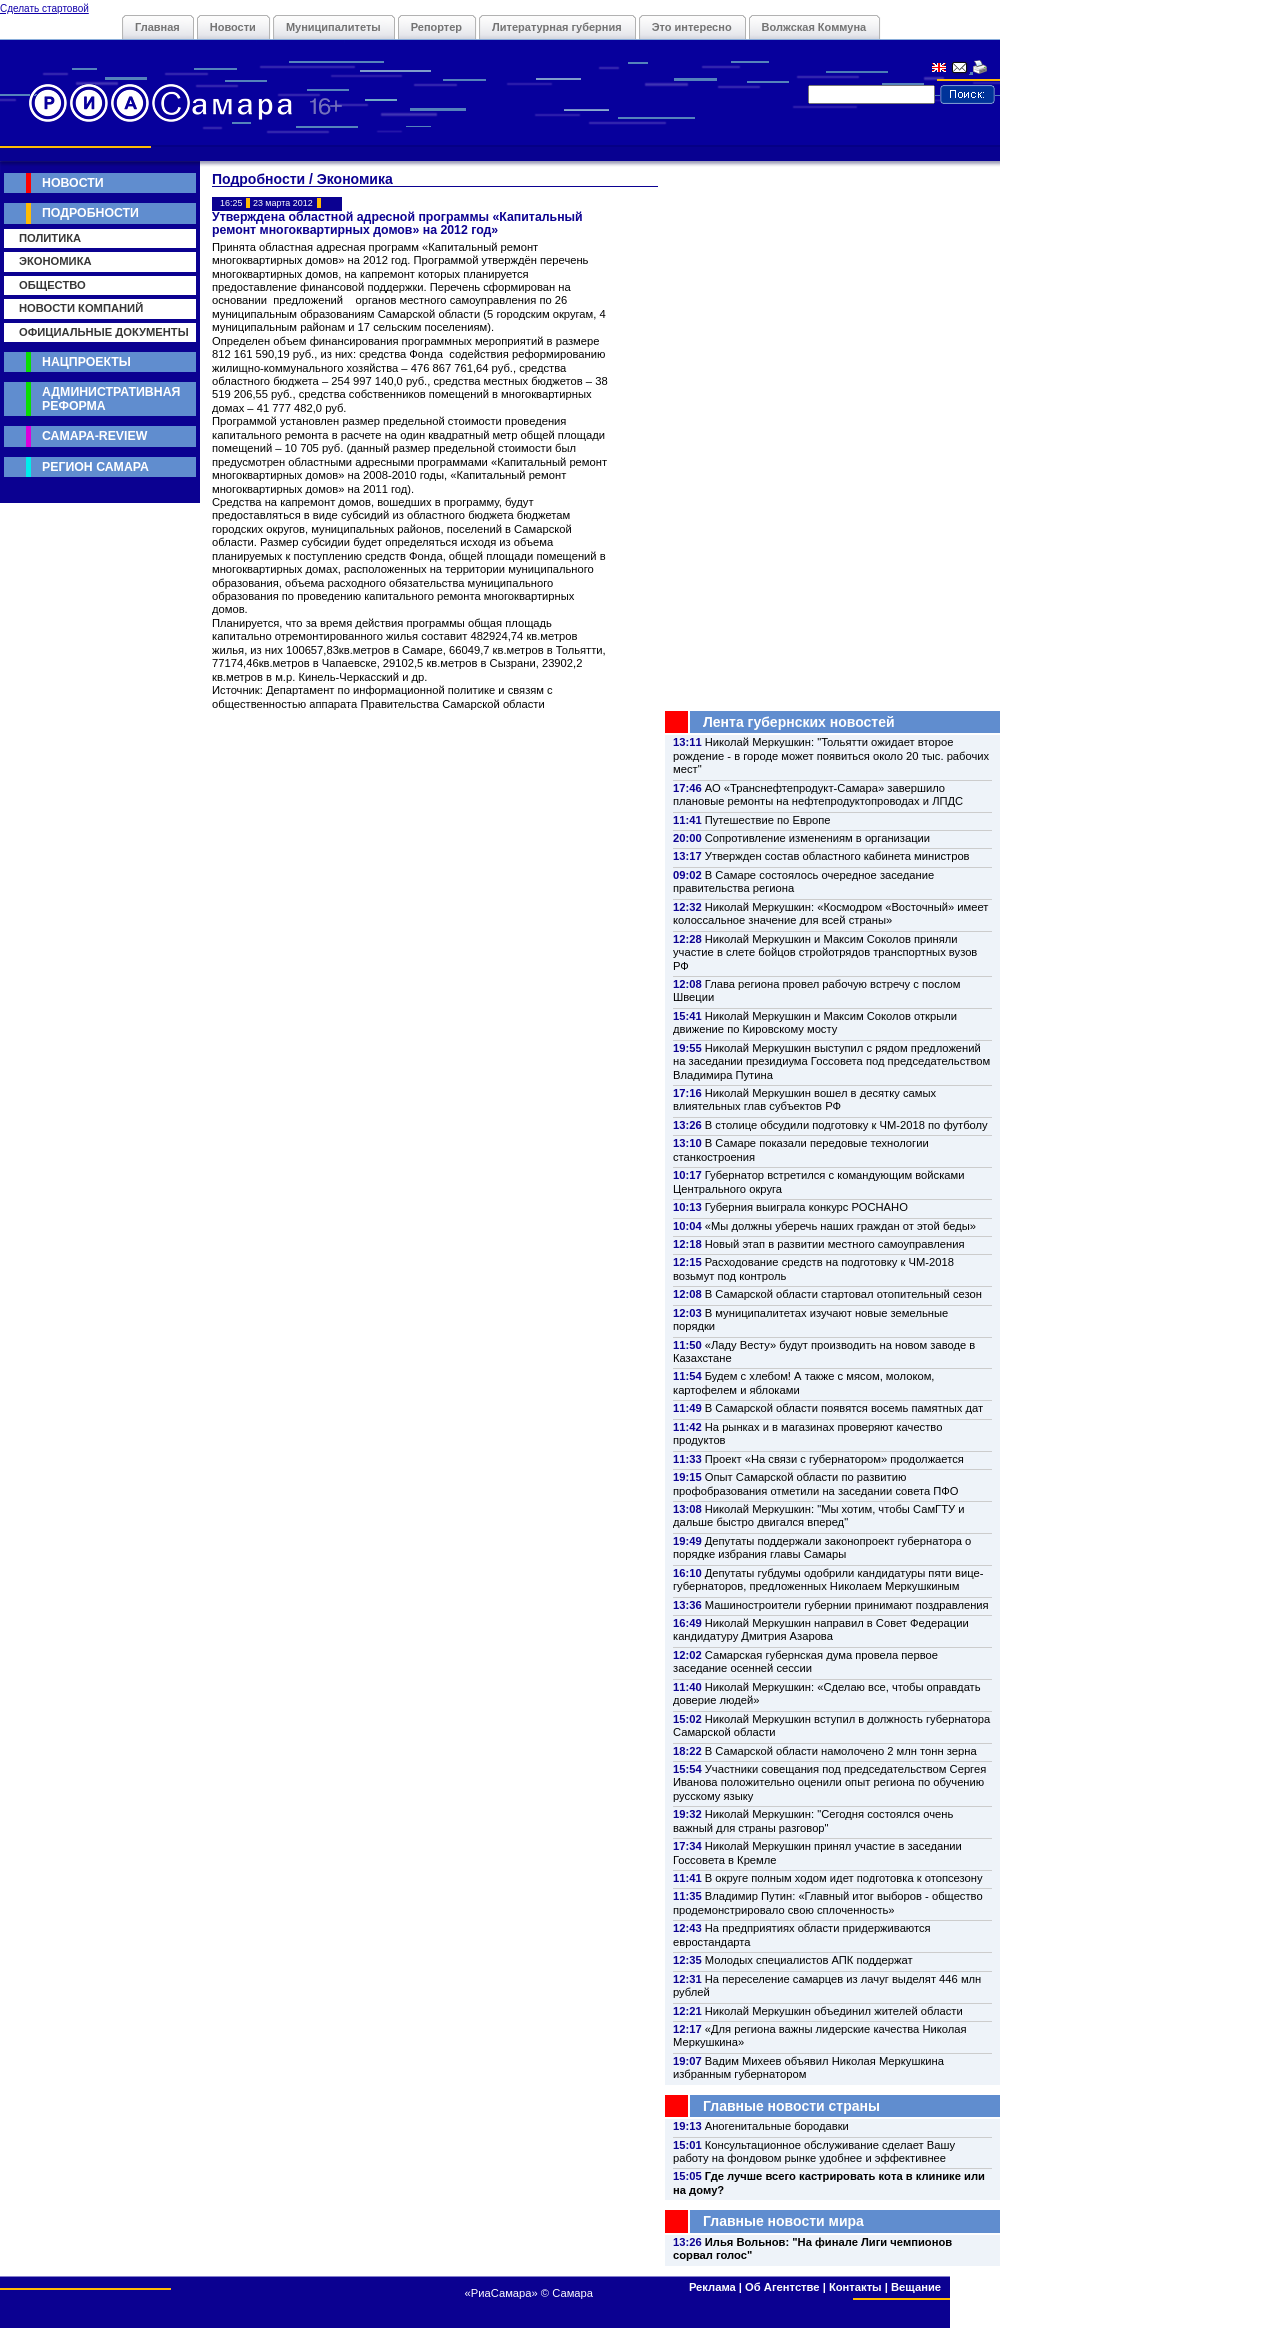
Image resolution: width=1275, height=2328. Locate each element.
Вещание (916, 2287)
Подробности (90, 213)
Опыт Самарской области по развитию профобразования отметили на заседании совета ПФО (816, 1483)
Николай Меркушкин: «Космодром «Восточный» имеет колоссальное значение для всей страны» (830, 913)
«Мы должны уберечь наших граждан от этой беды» (840, 1226)
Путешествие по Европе (768, 820)
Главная (157, 27)
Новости (233, 27)
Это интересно (692, 27)
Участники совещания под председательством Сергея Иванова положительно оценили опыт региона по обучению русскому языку (829, 1782)
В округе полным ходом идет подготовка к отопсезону (844, 1878)
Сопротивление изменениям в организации (817, 838)
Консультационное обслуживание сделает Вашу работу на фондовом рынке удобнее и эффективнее (814, 2151)
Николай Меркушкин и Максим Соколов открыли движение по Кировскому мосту (815, 1022)
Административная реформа (111, 398)
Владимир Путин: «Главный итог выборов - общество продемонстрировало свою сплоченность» (828, 1902)
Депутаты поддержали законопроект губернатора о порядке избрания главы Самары (822, 1547)
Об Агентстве (782, 2287)
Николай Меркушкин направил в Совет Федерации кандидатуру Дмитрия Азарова (821, 1629)
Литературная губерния (557, 27)
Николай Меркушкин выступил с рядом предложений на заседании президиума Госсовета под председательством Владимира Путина (831, 1061)
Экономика (55, 261)
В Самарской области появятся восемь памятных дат (844, 1408)
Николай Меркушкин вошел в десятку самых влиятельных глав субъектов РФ (804, 1099)
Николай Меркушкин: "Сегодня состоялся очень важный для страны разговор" (813, 1820)
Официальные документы (104, 332)
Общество (52, 285)
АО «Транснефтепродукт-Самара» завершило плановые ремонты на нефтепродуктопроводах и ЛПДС (818, 794)
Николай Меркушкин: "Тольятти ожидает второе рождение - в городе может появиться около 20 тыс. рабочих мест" (831, 755)
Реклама (712, 2287)
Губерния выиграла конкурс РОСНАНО (806, 1207)
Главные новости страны (791, 2106)
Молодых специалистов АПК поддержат (809, 1960)
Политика (50, 238)
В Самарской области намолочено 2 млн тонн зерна (841, 1751)
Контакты (855, 2287)
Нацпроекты (86, 362)
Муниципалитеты (333, 27)
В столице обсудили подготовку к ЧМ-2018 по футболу (846, 1125)
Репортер (436, 27)
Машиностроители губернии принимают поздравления (847, 1605)
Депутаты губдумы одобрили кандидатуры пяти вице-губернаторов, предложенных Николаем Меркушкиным (828, 1579)
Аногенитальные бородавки (777, 2126)
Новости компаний (81, 308)
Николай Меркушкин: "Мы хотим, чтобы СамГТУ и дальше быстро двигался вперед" (818, 1515)
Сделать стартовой (44, 8)
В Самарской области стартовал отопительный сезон (843, 1294)
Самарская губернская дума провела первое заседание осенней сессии (805, 1661)
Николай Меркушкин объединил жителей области (834, 2011)
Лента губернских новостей (799, 722)
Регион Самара (95, 467)
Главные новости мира (783, 2221)
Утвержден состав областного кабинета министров (837, 856)
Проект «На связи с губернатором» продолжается (834, 1459)
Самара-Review (94, 436)
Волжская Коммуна (814, 27)
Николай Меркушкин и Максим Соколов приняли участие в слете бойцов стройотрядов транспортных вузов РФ (825, 952)
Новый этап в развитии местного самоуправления (835, 1244)
